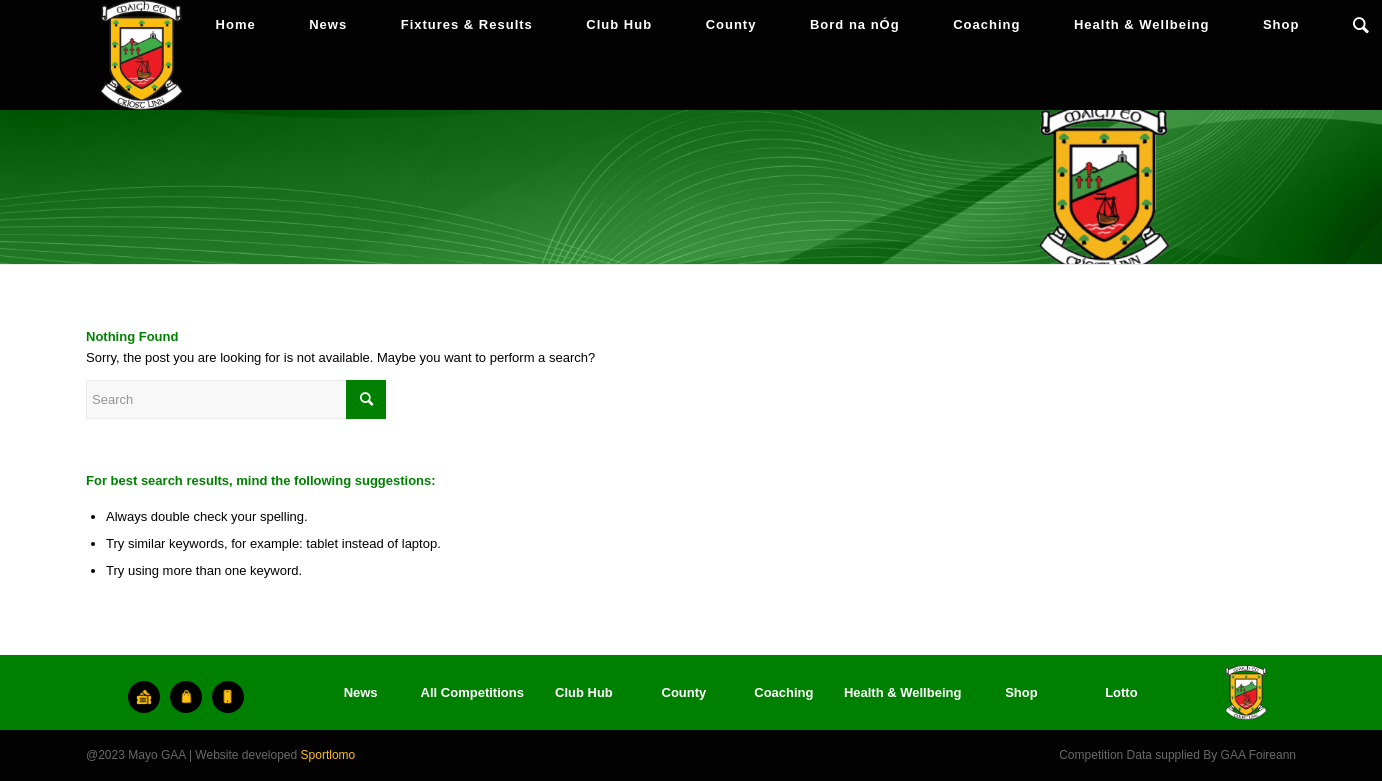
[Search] (1361, 25)
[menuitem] (236, 25)
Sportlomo (328, 755)
